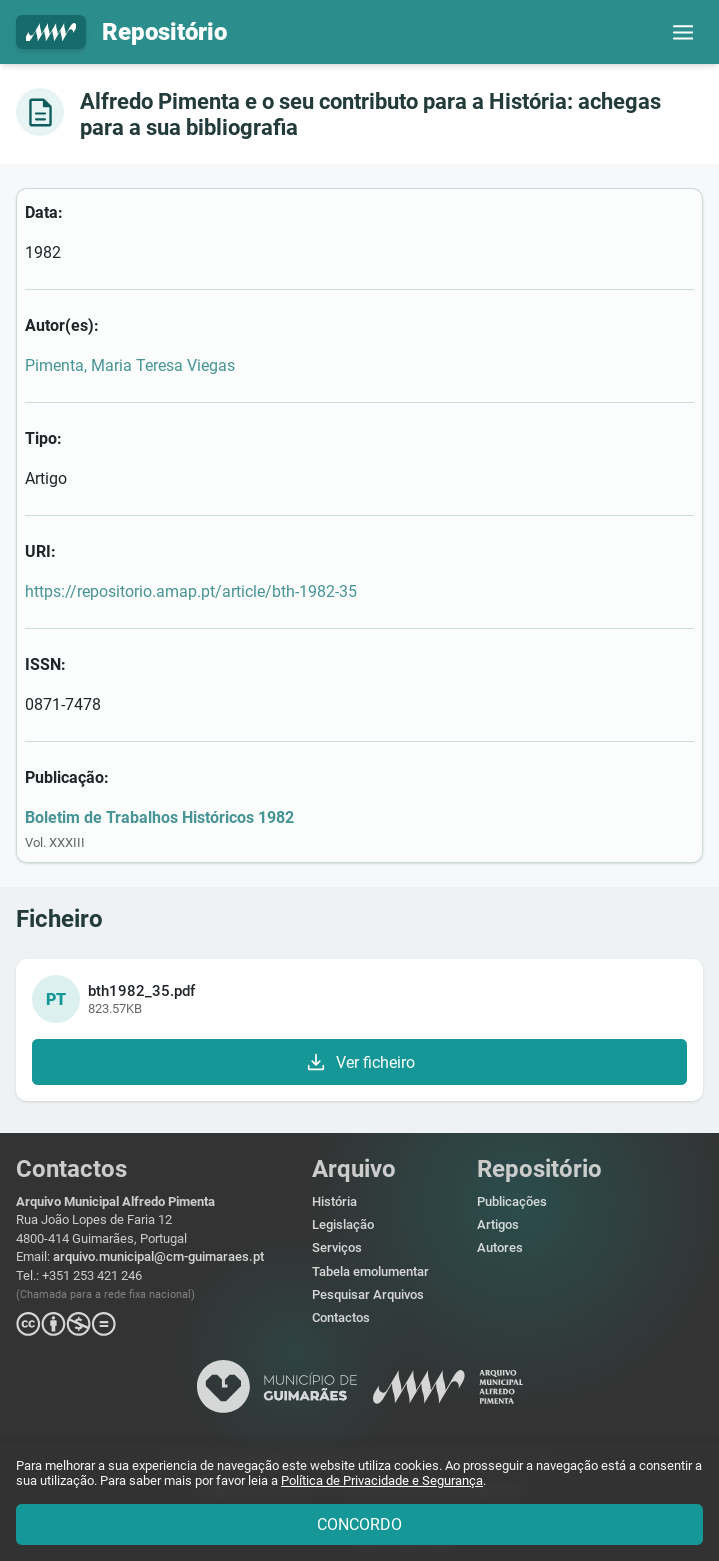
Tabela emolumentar (370, 1271)
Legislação (343, 1224)
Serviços (337, 1247)
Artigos (498, 1224)
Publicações (512, 1201)
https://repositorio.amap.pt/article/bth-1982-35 (191, 591)
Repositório (121, 32)
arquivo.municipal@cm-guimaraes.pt (158, 1256)
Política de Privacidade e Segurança (382, 1480)
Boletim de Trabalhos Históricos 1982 (159, 817)
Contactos (341, 1317)
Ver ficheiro (359, 1062)
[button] (683, 32)
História (334, 1201)
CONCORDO (359, 1524)
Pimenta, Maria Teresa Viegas (130, 365)
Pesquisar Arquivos (368, 1294)
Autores (500, 1247)
